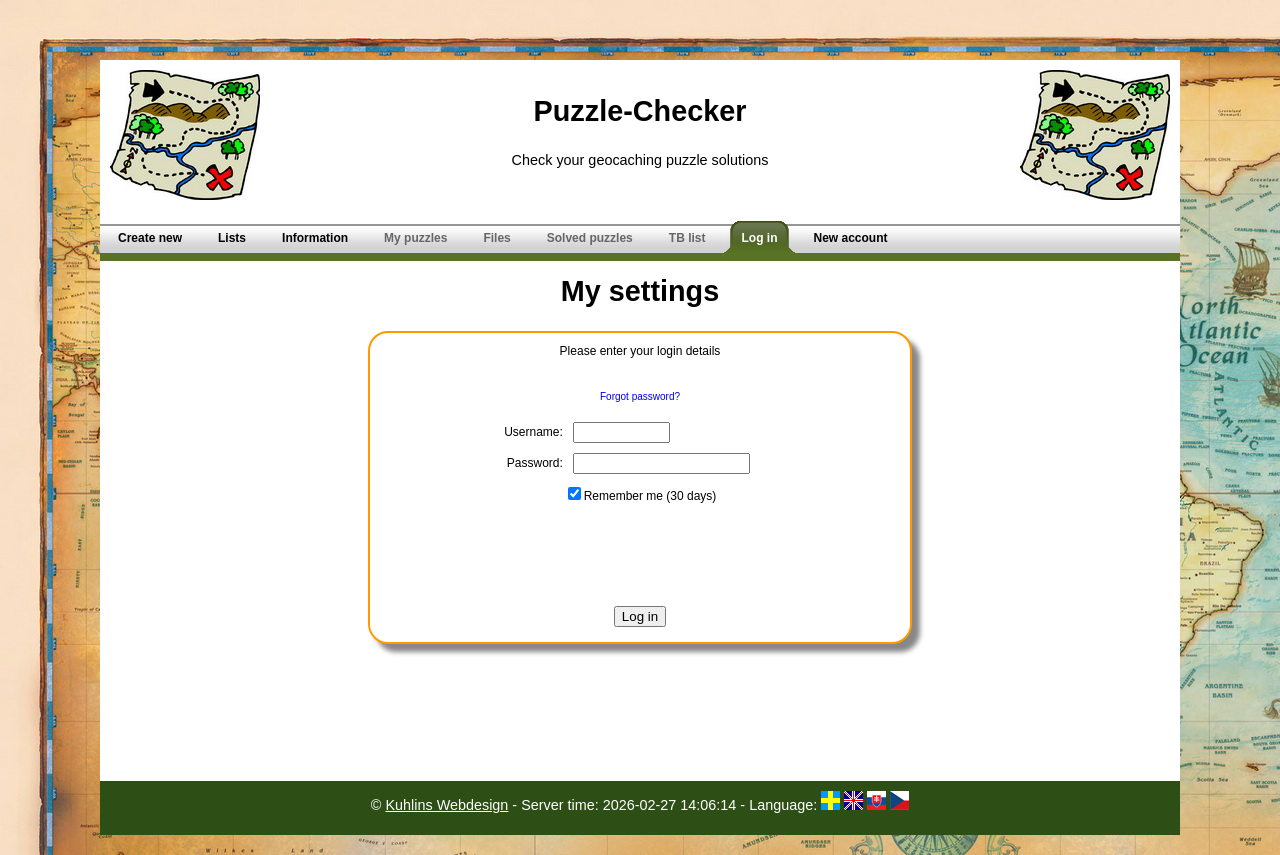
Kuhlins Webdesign (446, 805)
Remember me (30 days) (642, 496)
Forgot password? (640, 396)
